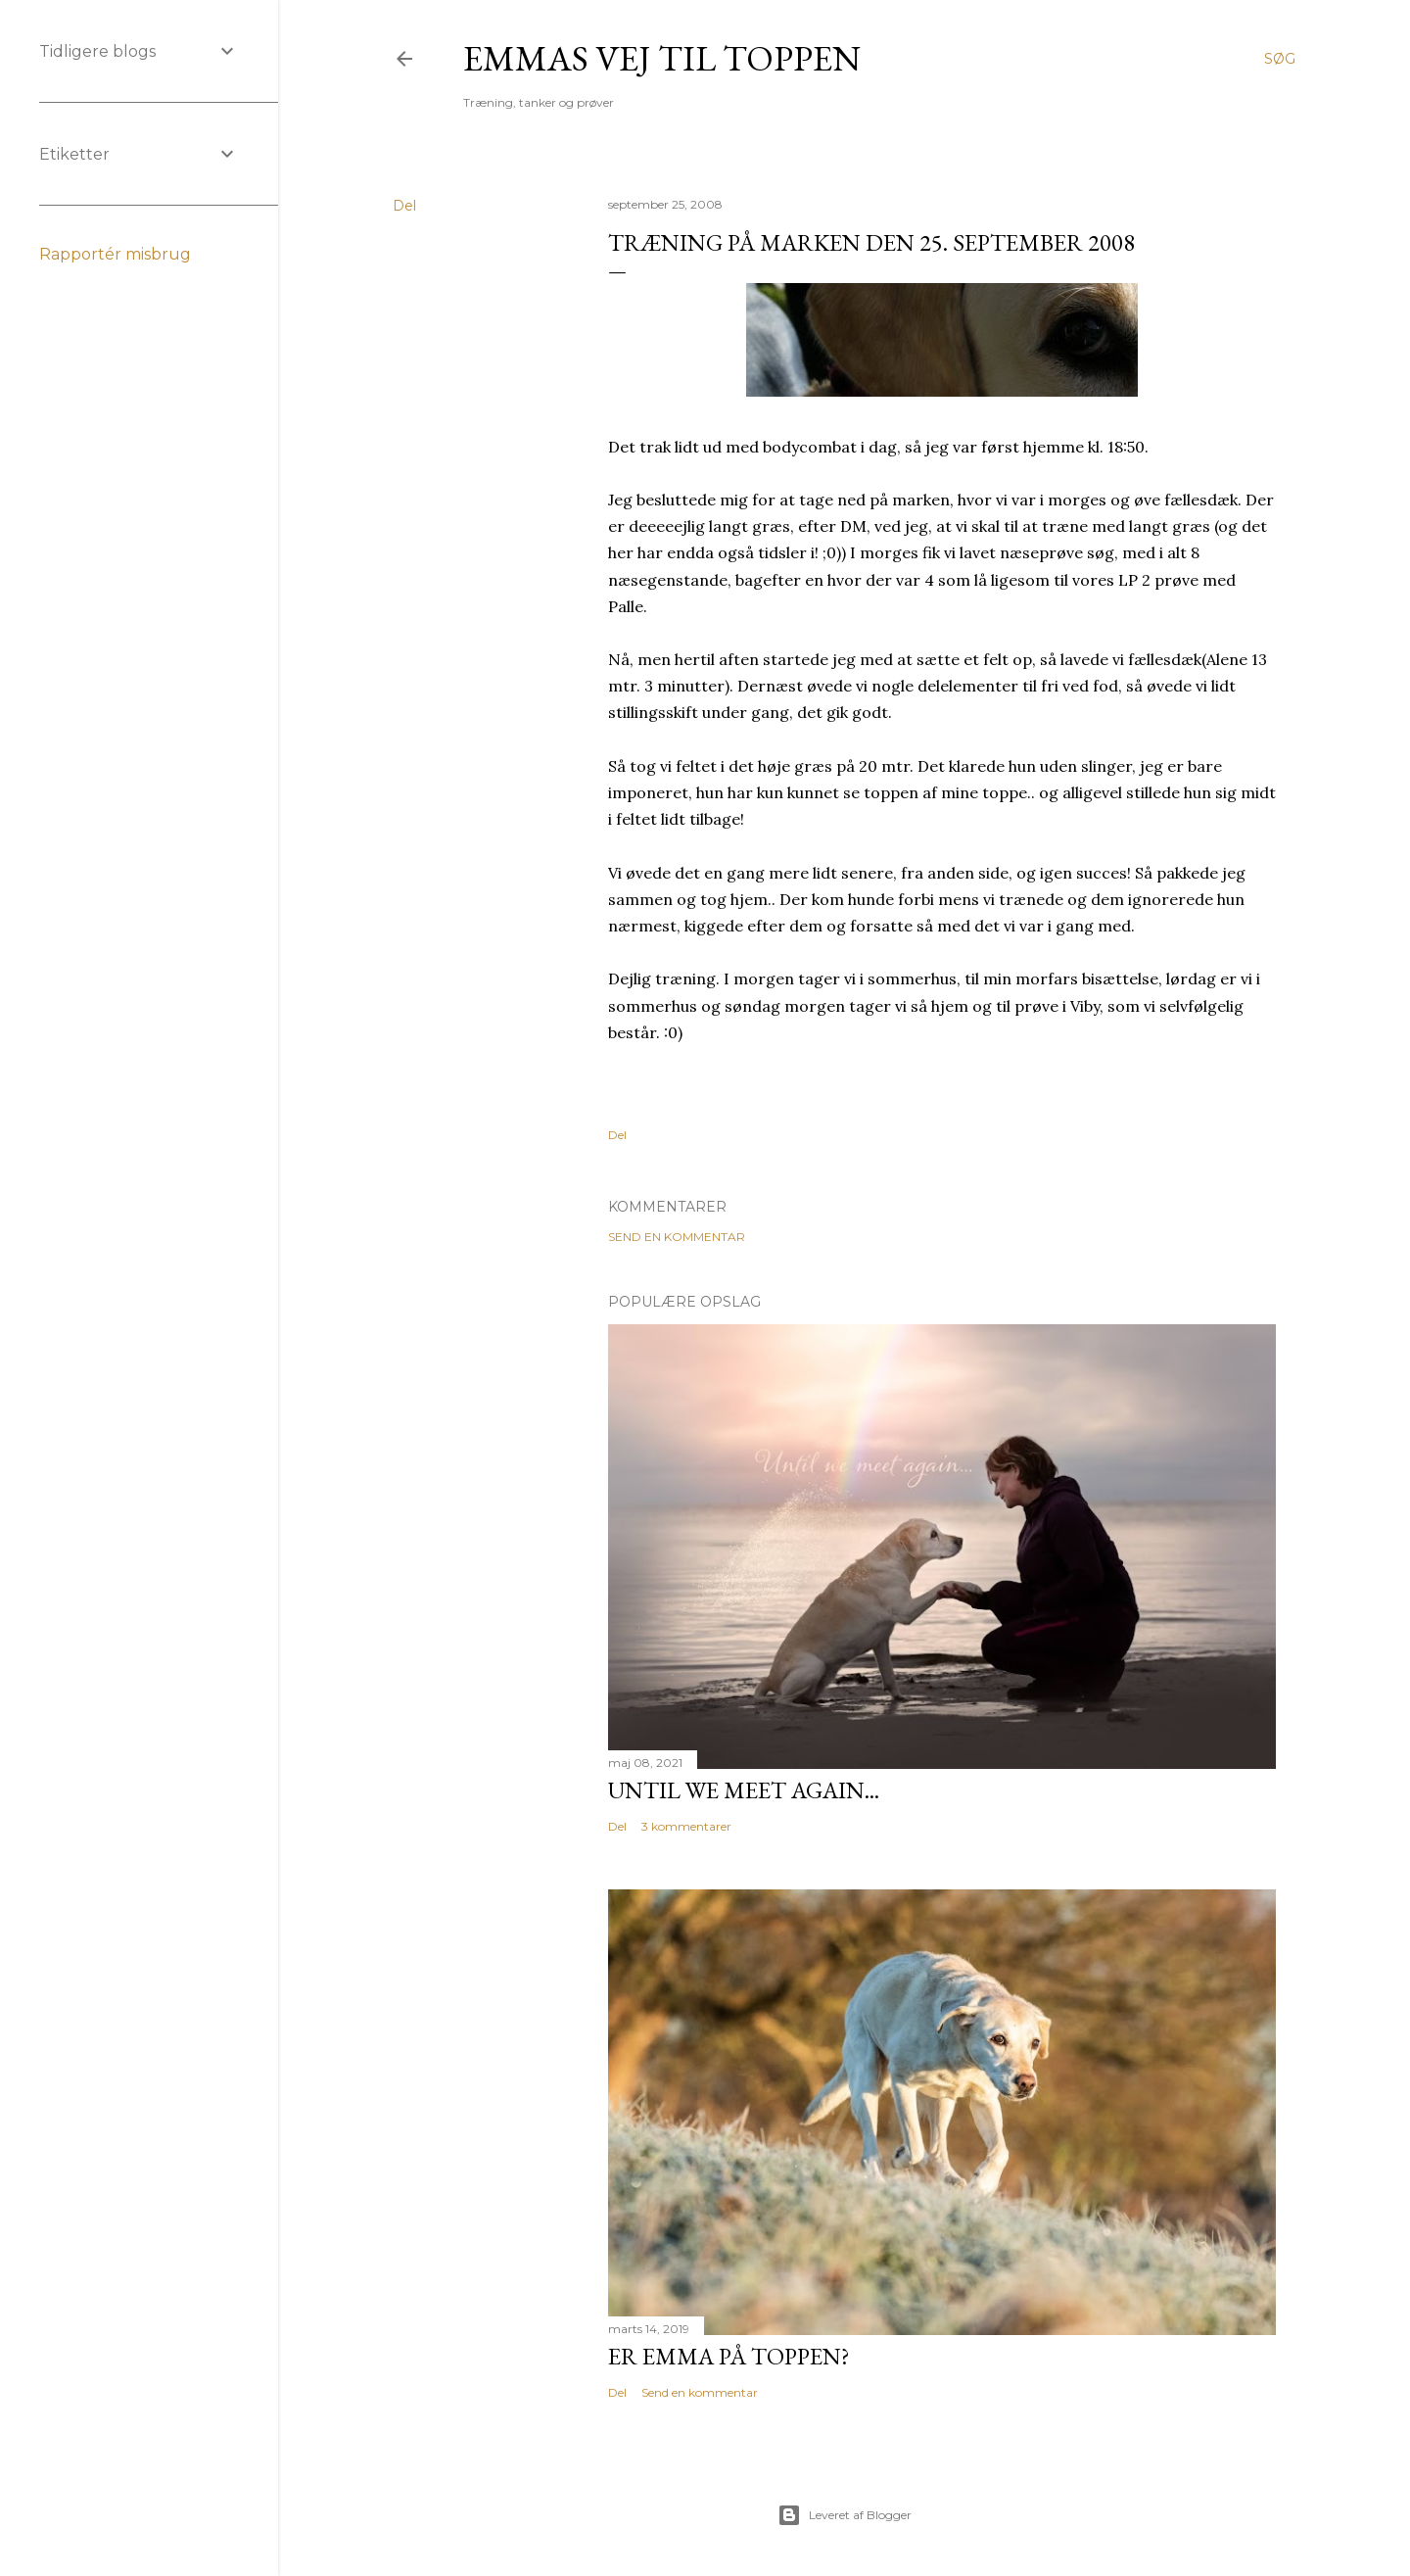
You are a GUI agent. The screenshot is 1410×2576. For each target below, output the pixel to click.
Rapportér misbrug (115, 254)
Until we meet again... (743, 1790)
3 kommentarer (686, 1826)
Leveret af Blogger (844, 2515)
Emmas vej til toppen (662, 58)
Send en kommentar (676, 1236)
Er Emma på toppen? (729, 2356)
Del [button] (404, 206)
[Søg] (1279, 58)
